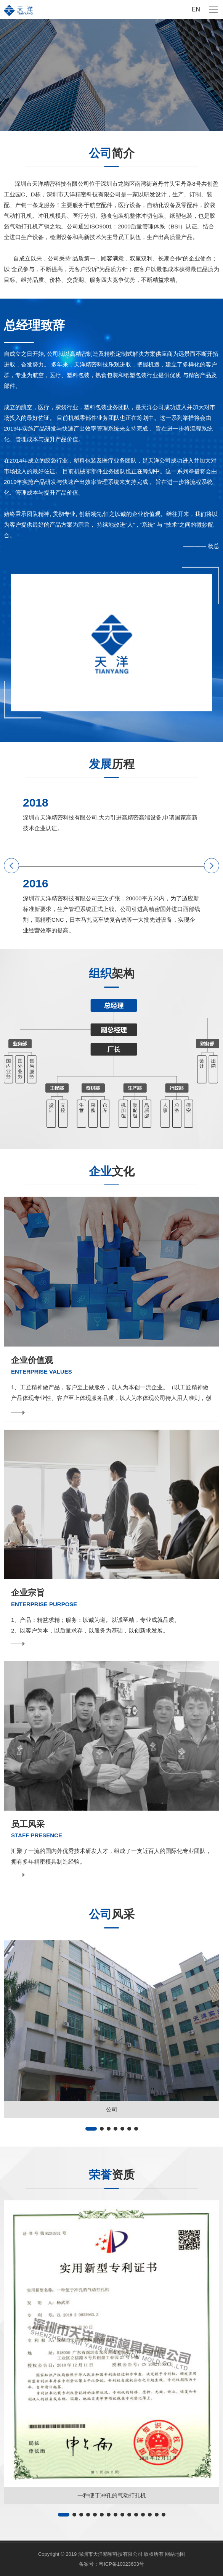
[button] (11, 865)
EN (196, 9)
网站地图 (175, 2554)
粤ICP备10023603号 (121, 2564)
